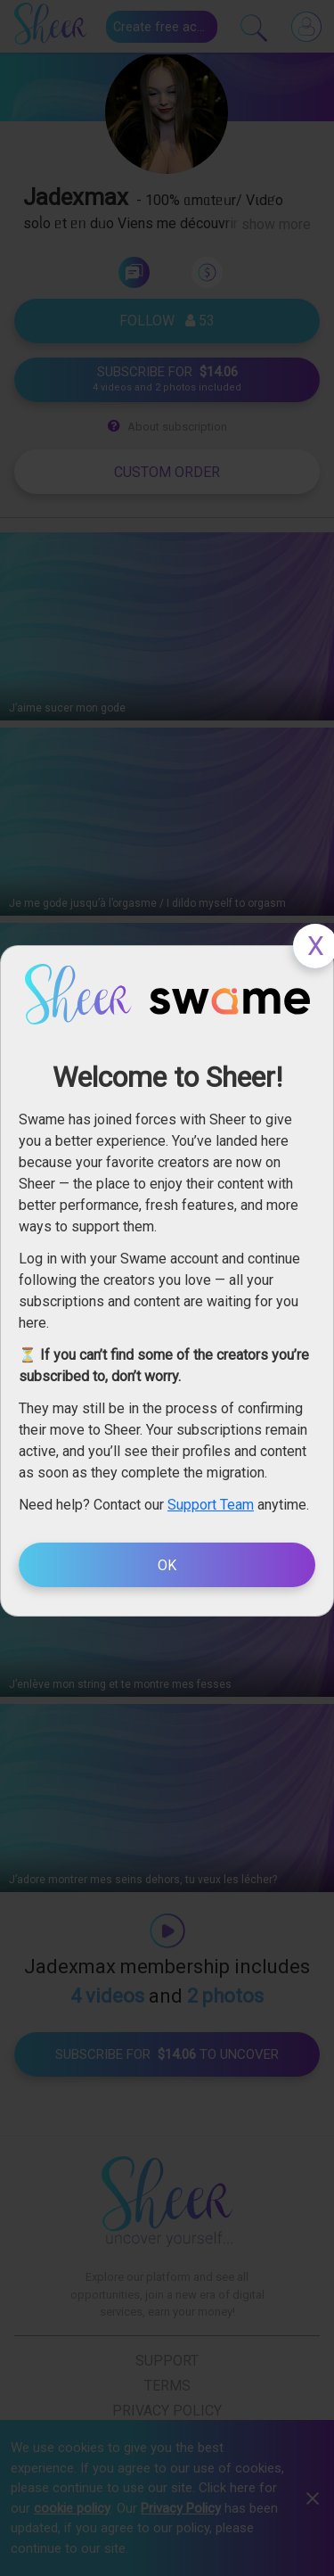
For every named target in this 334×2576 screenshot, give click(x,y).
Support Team (210, 1504)
